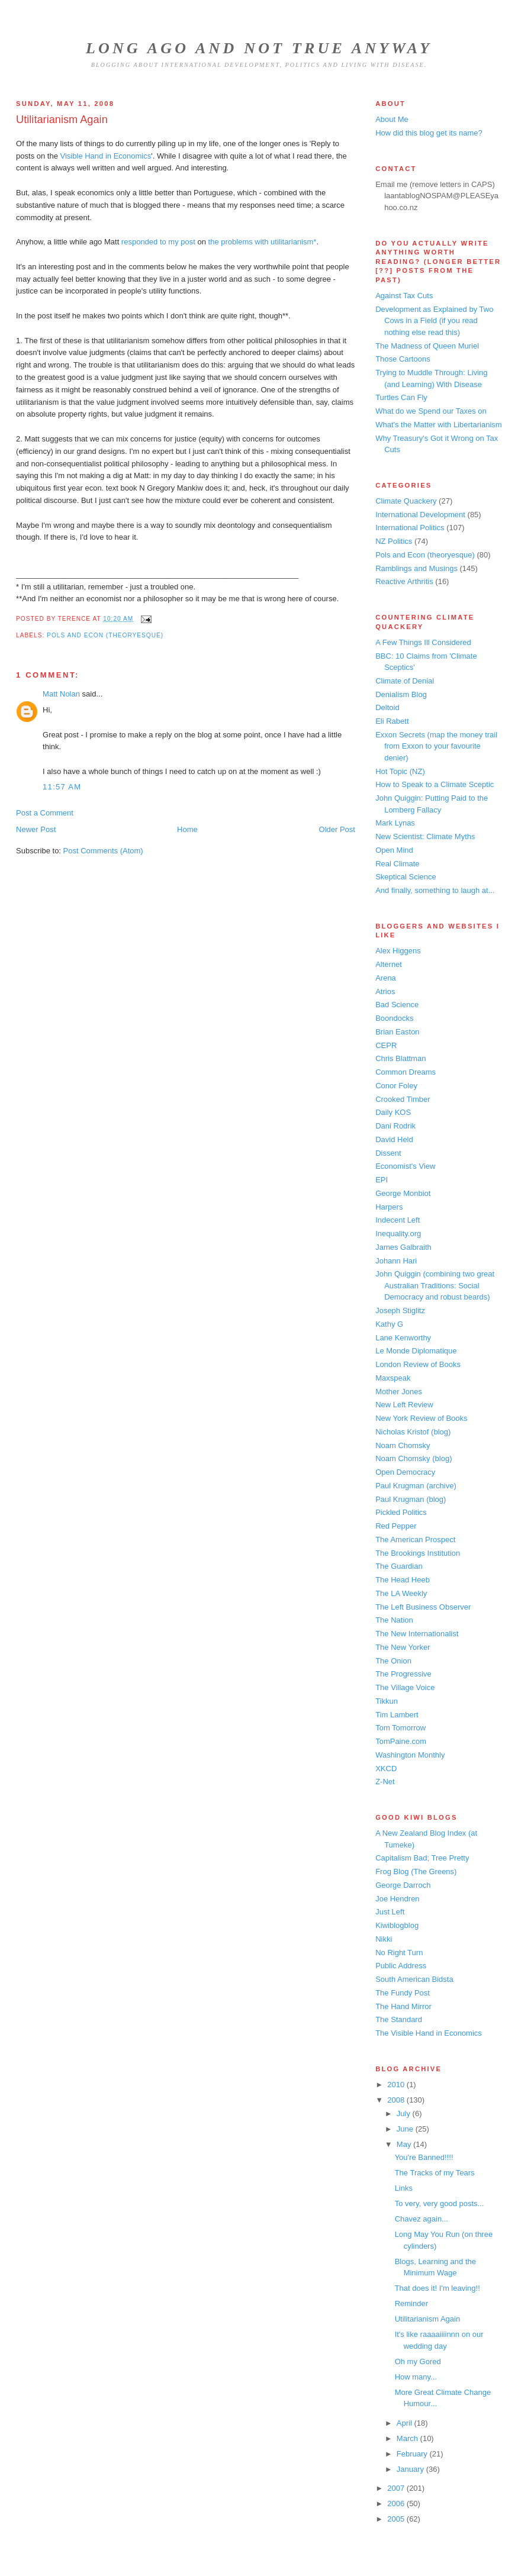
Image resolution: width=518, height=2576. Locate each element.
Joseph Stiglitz (400, 1310)
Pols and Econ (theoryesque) (105, 635)
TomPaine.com (400, 1741)
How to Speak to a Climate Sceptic (434, 784)
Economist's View (405, 1166)
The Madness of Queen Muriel (427, 345)
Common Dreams (405, 1072)
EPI (381, 1179)
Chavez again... (421, 2218)
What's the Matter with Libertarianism (438, 424)
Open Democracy (405, 1472)
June (406, 2128)
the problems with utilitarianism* (262, 241)
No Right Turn (399, 1952)
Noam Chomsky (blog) (413, 1458)
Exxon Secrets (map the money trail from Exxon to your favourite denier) (436, 746)
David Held (394, 1139)
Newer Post (36, 829)
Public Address (400, 1965)
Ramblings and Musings (416, 568)
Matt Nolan (61, 693)
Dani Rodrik (395, 1125)
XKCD (386, 1768)
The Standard (398, 2019)
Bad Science (397, 1004)
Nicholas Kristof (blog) (413, 1431)
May (405, 2144)
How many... (416, 2376)
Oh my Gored (418, 2361)
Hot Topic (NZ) (400, 771)
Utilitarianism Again (62, 119)
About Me (391, 119)
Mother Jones (398, 1391)
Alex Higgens (398, 950)
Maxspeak (392, 1378)
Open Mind (394, 850)
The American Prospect (415, 1539)
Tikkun (386, 1701)
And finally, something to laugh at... (434, 890)
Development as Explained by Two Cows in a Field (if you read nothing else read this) (434, 321)
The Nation (394, 1620)
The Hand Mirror (403, 2006)
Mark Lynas (395, 822)
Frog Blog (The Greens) (415, 1871)
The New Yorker (402, 1647)
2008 (397, 2099)
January (411, 2469)
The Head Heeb (402, 1579)
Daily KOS (393, 1112)
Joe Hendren (397, 1898)
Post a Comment (44, 812)
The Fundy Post (402, 1992)
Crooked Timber (402, 1099)
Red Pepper (395, 1525)
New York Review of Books (421, 1418)
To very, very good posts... (439, 2203)
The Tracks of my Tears (435, 2172)
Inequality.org (398, 1233)
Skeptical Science (405, 876)
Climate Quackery (405, 500)
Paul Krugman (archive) (415, 1485)
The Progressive (403, 1673)
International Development (420, 514)
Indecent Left (397, 1220)
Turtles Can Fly (401, 397)
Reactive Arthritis (404, 581)
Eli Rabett (391, 721)
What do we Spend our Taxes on (431, 411)
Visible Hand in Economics (106, 155)
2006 (397, 2503)
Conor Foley (396, 1085)
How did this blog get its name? (428, 132)
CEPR (386, 1045)
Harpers (389, 1206)
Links (404, 2188)
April (405, 2423)
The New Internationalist (416, 1633)
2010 (397, 2084)
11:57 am (62, 786)
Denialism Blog (401, 694)
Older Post (337, 829)
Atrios (385, 991)
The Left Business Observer (423, 1607)
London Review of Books (418, 1364)
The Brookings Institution (417, 1553)
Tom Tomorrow (400, 1727)
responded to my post (158, 241)
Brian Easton (397, 1031)
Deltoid (387, 707)
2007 (397, 2488)
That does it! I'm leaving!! (437, 2288)
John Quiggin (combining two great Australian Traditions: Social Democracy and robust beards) (434, 1285)
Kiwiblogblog (397, 1925)
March (408, 2438)
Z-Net (385, 1781)
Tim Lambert (396, 1714)
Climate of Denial (404, 680)
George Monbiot (402, 1193)
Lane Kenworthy (403, 1337)
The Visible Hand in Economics (428, 2033)
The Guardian (399, 1566)
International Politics (409, 527)
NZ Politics (393, 541)
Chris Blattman (400, 1058)
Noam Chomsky (402, 1445)
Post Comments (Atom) (103, 850)
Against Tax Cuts (404, 295)
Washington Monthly (410, 1754)
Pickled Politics (401, 1512)
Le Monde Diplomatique (415, 1350)
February (413, 2453)
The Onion (393, 1660)
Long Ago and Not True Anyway (259, 48)
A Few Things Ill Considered (423, 642)
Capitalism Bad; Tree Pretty (422, 1857)
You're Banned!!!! (424, 2157)
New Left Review (404, 1404)
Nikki (383, 1939)
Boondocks (394, 1018)
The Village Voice (405, 1687)
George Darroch (402, 1885)
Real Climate (397, 863)
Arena (385, 977)
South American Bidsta (414, 1979)
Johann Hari (396, 1260)
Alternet (388, 964)
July (405, 2113)
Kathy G (389, 1324)
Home (187, 829)
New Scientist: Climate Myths (425, 836)
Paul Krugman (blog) (410, 1499)
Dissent (388, 1153)
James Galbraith (403, 1247)
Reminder (411, 2303)
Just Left (389, 1911)
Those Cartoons (402, 358)
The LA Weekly (401, 1593)
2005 (397, 2518)
